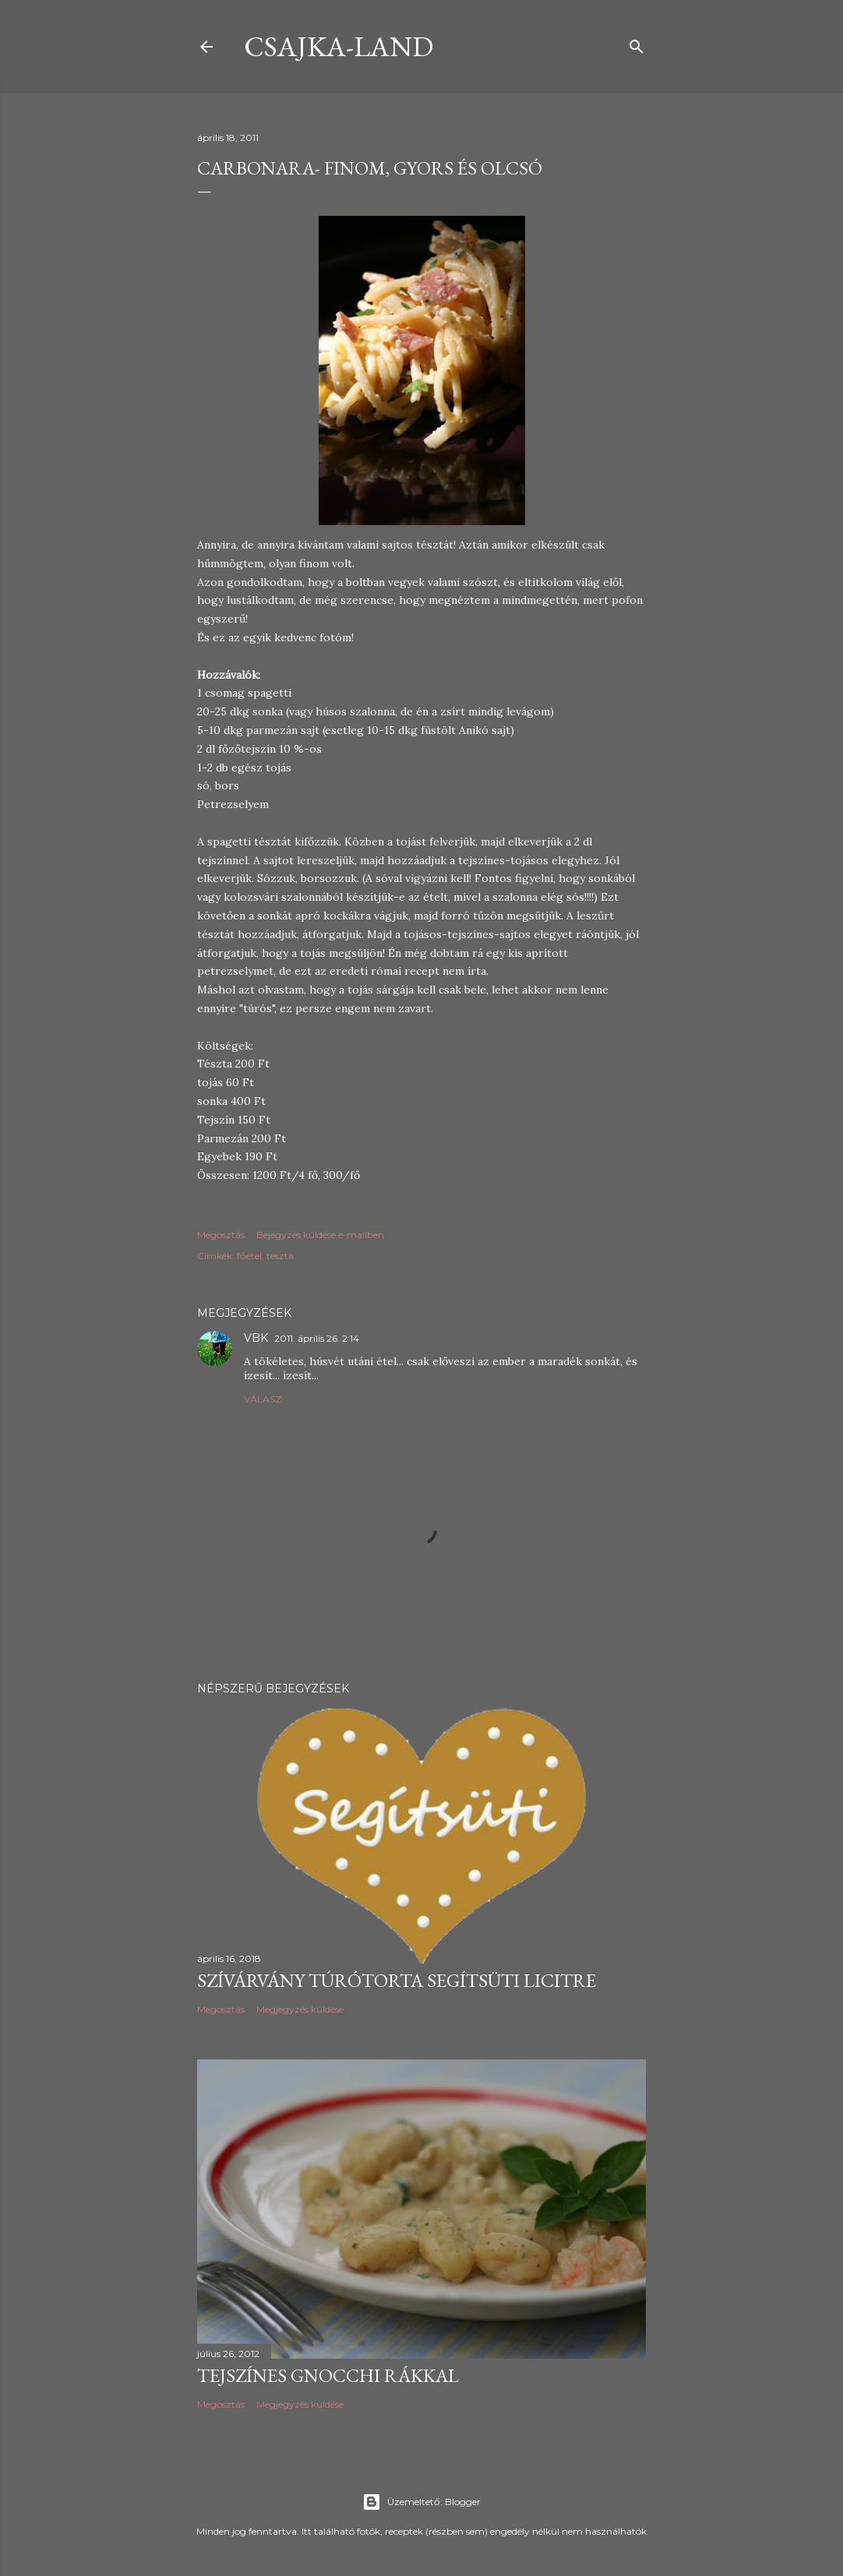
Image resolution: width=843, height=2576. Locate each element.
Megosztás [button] (221, 1234)
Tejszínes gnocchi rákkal (328, 2375)
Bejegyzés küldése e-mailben (320, 1234)
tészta (280, 1256)
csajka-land (338, 46)
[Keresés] (636, 43)
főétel (249, 1256)
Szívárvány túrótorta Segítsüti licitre (396, 1980)
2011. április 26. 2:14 (316, 1338)
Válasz (262, 1399)
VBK (256, 1338)
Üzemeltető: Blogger (421, 2502)
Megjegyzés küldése (300, 2009)
